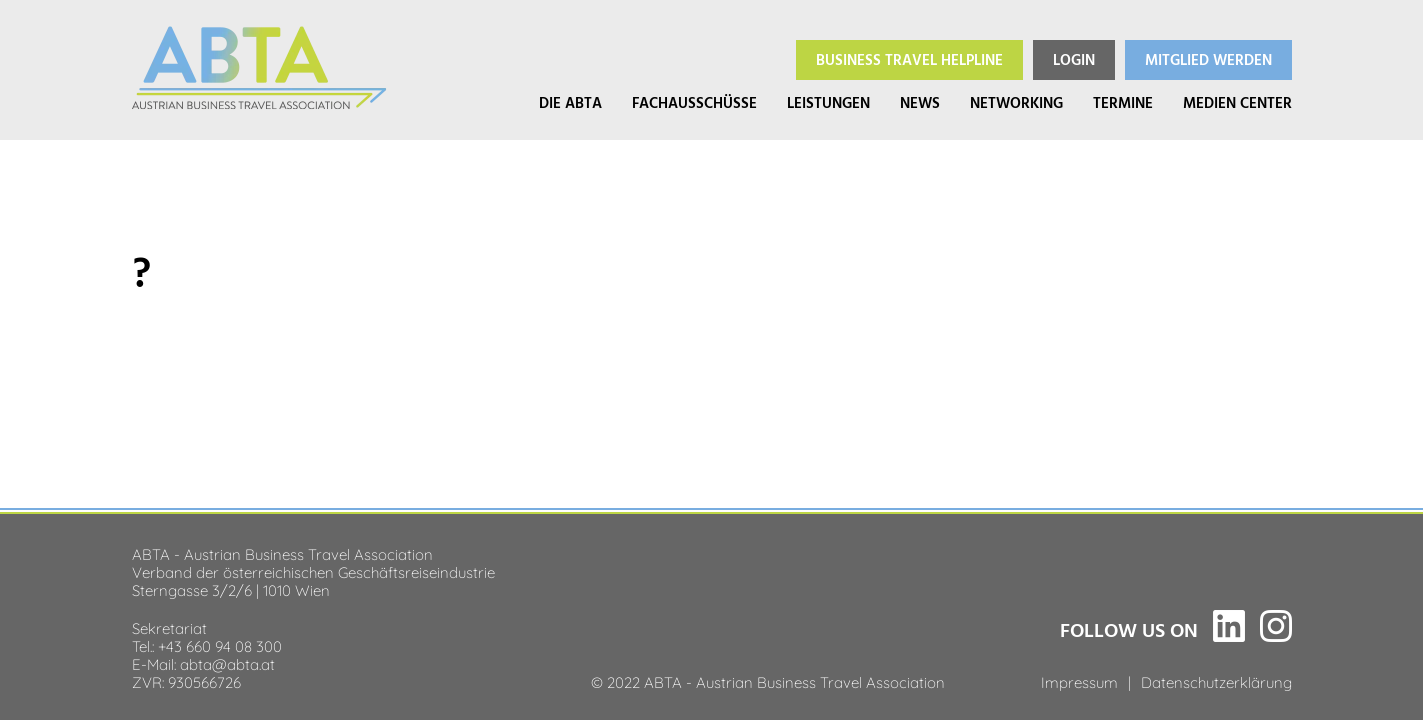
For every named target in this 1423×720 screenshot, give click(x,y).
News (920, 103)
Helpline (909, 60)
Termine (1123, 103)
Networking (1016, 103)
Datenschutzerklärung (1216, 681)
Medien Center (1237, 103)
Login (1074, 60)
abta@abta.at (227, 663)
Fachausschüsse (694, 103)
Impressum (1079, 681)
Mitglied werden (1208, 60)
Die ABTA (570, 103)
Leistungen (828, 103)
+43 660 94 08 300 (220, 645)
